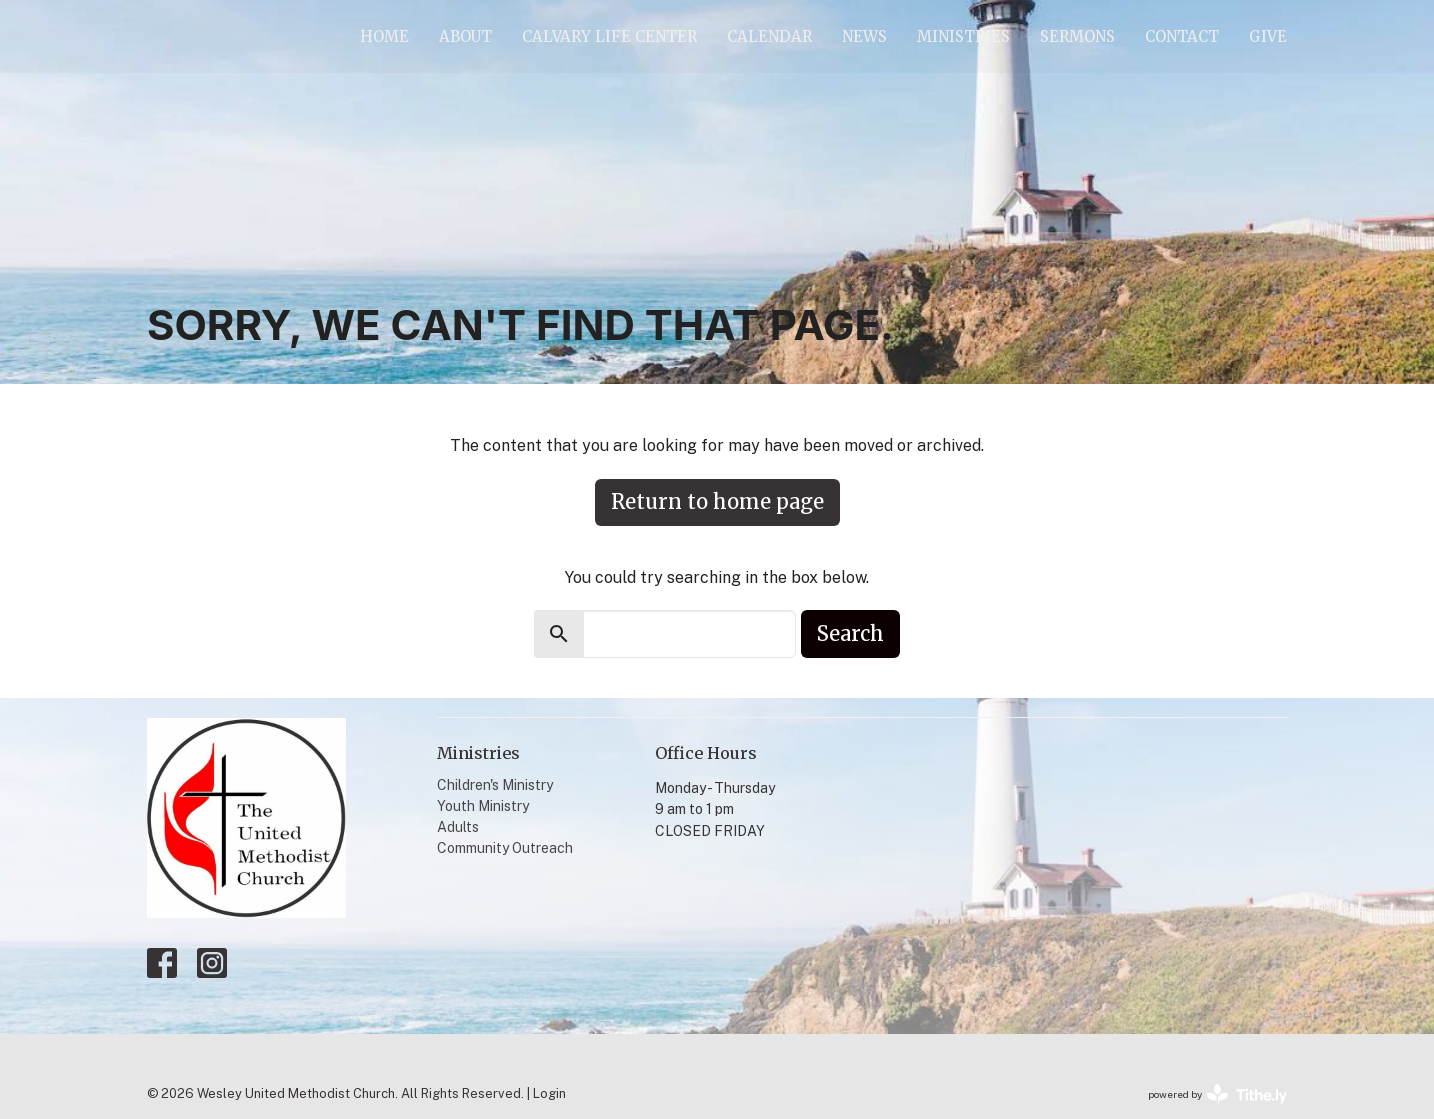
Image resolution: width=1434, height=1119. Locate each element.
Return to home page (717, 501)
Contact (1182, 36)
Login (549, 1093)
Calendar (769, 36)
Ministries (963, 36)
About (465, 36)
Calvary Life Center (609, 36)
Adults (458, 827)
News (864, 36)
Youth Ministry (483, 806)
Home (384, 36)
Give (1268, 36)
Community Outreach (505, 848)
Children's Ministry (495, 785)
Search (850, 633)
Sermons (1077, 36)
